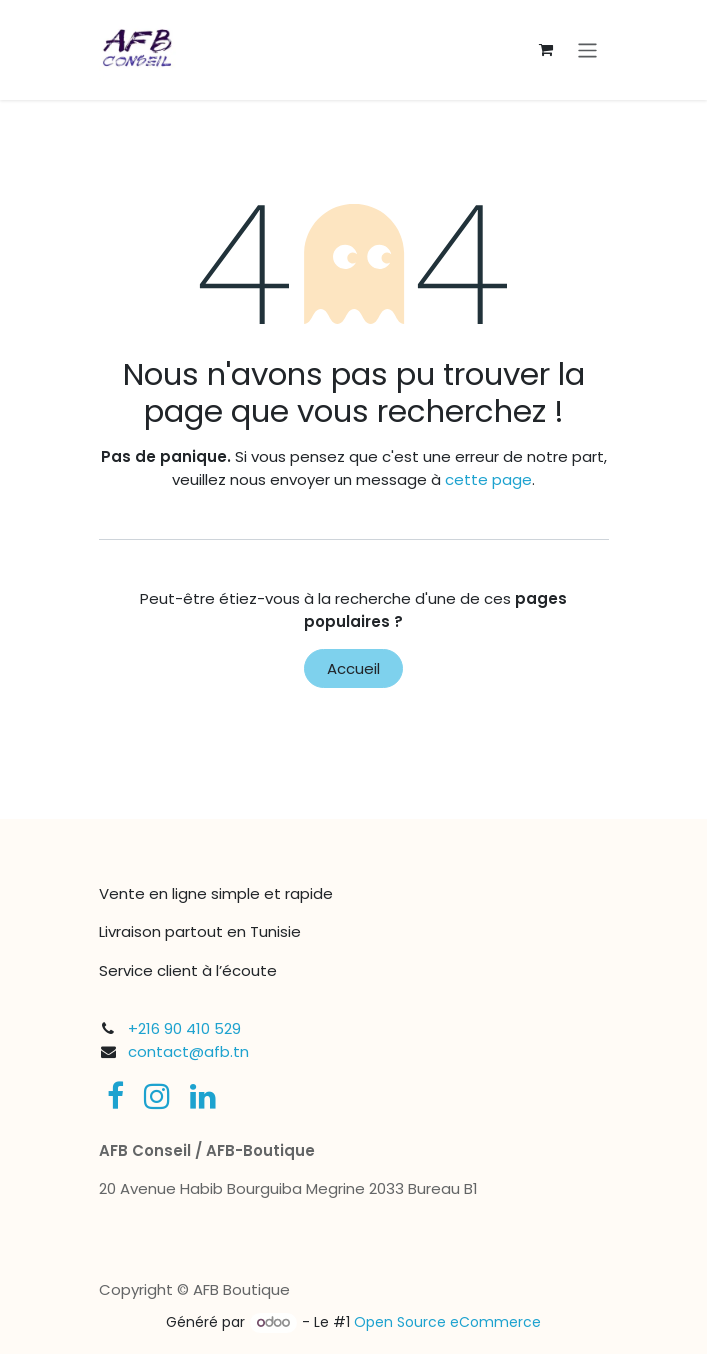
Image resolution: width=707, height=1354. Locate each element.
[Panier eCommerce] (546, 50)
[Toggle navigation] (587, 49)
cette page (488, 479)
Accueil (353, 668)
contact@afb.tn (188, 1051)
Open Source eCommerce (447, 1322)
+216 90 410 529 (184, 1028)
